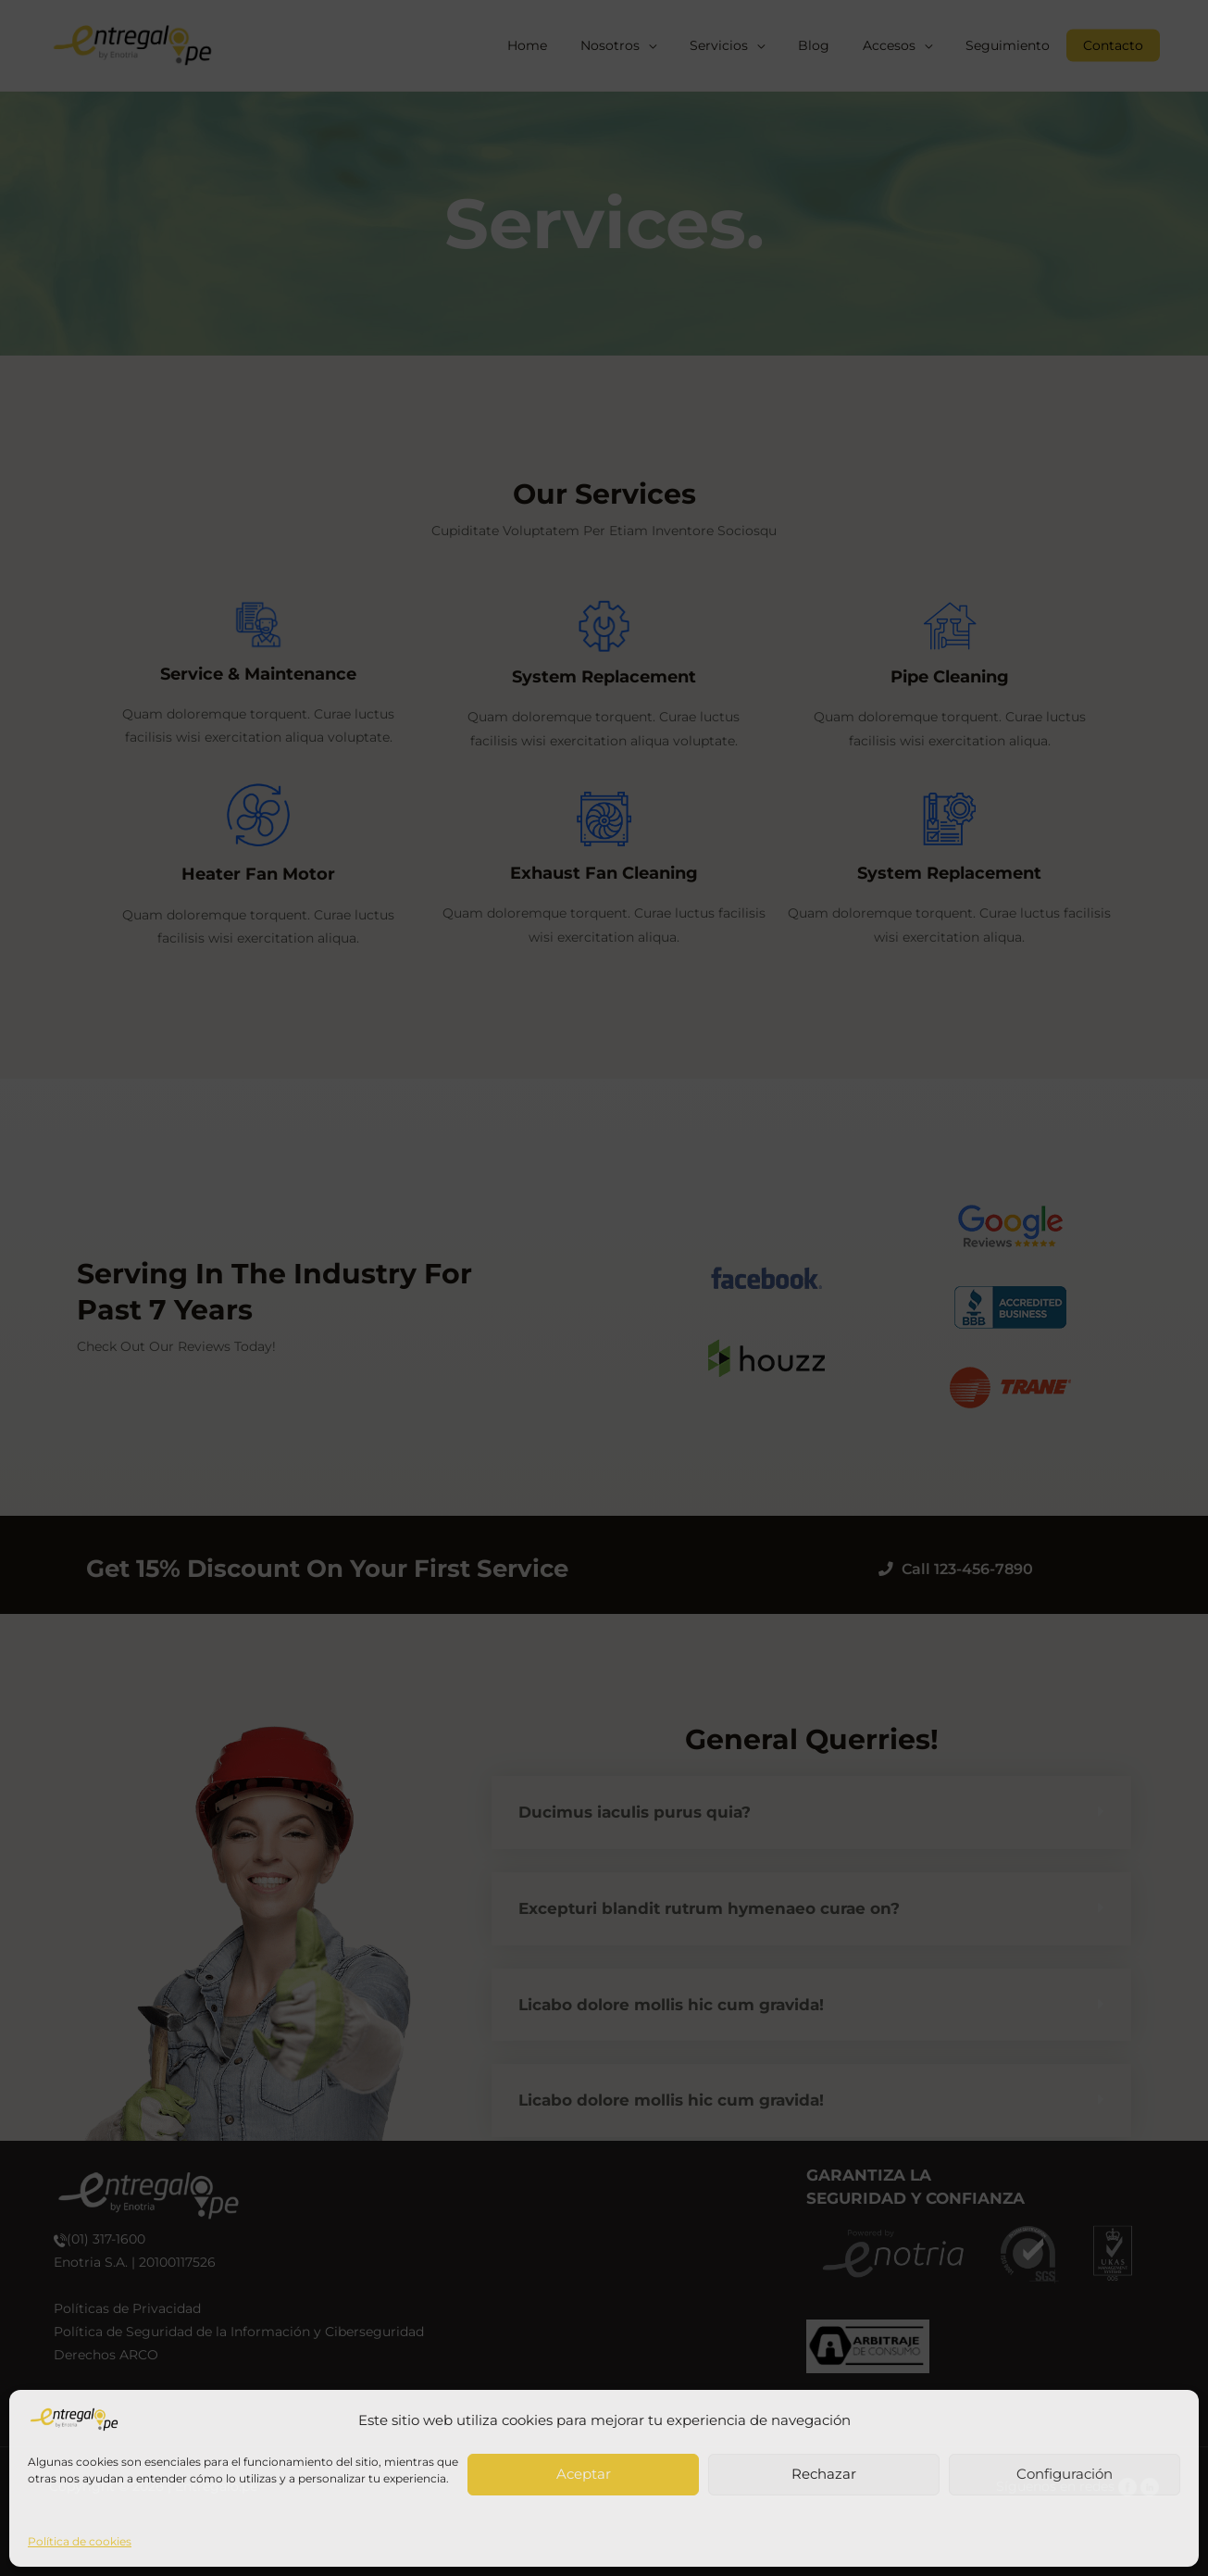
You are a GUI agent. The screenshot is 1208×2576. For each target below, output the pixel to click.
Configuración (1064, 2473)
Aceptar (583, 2473)
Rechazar (823, 2473)
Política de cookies (79, 2541)
